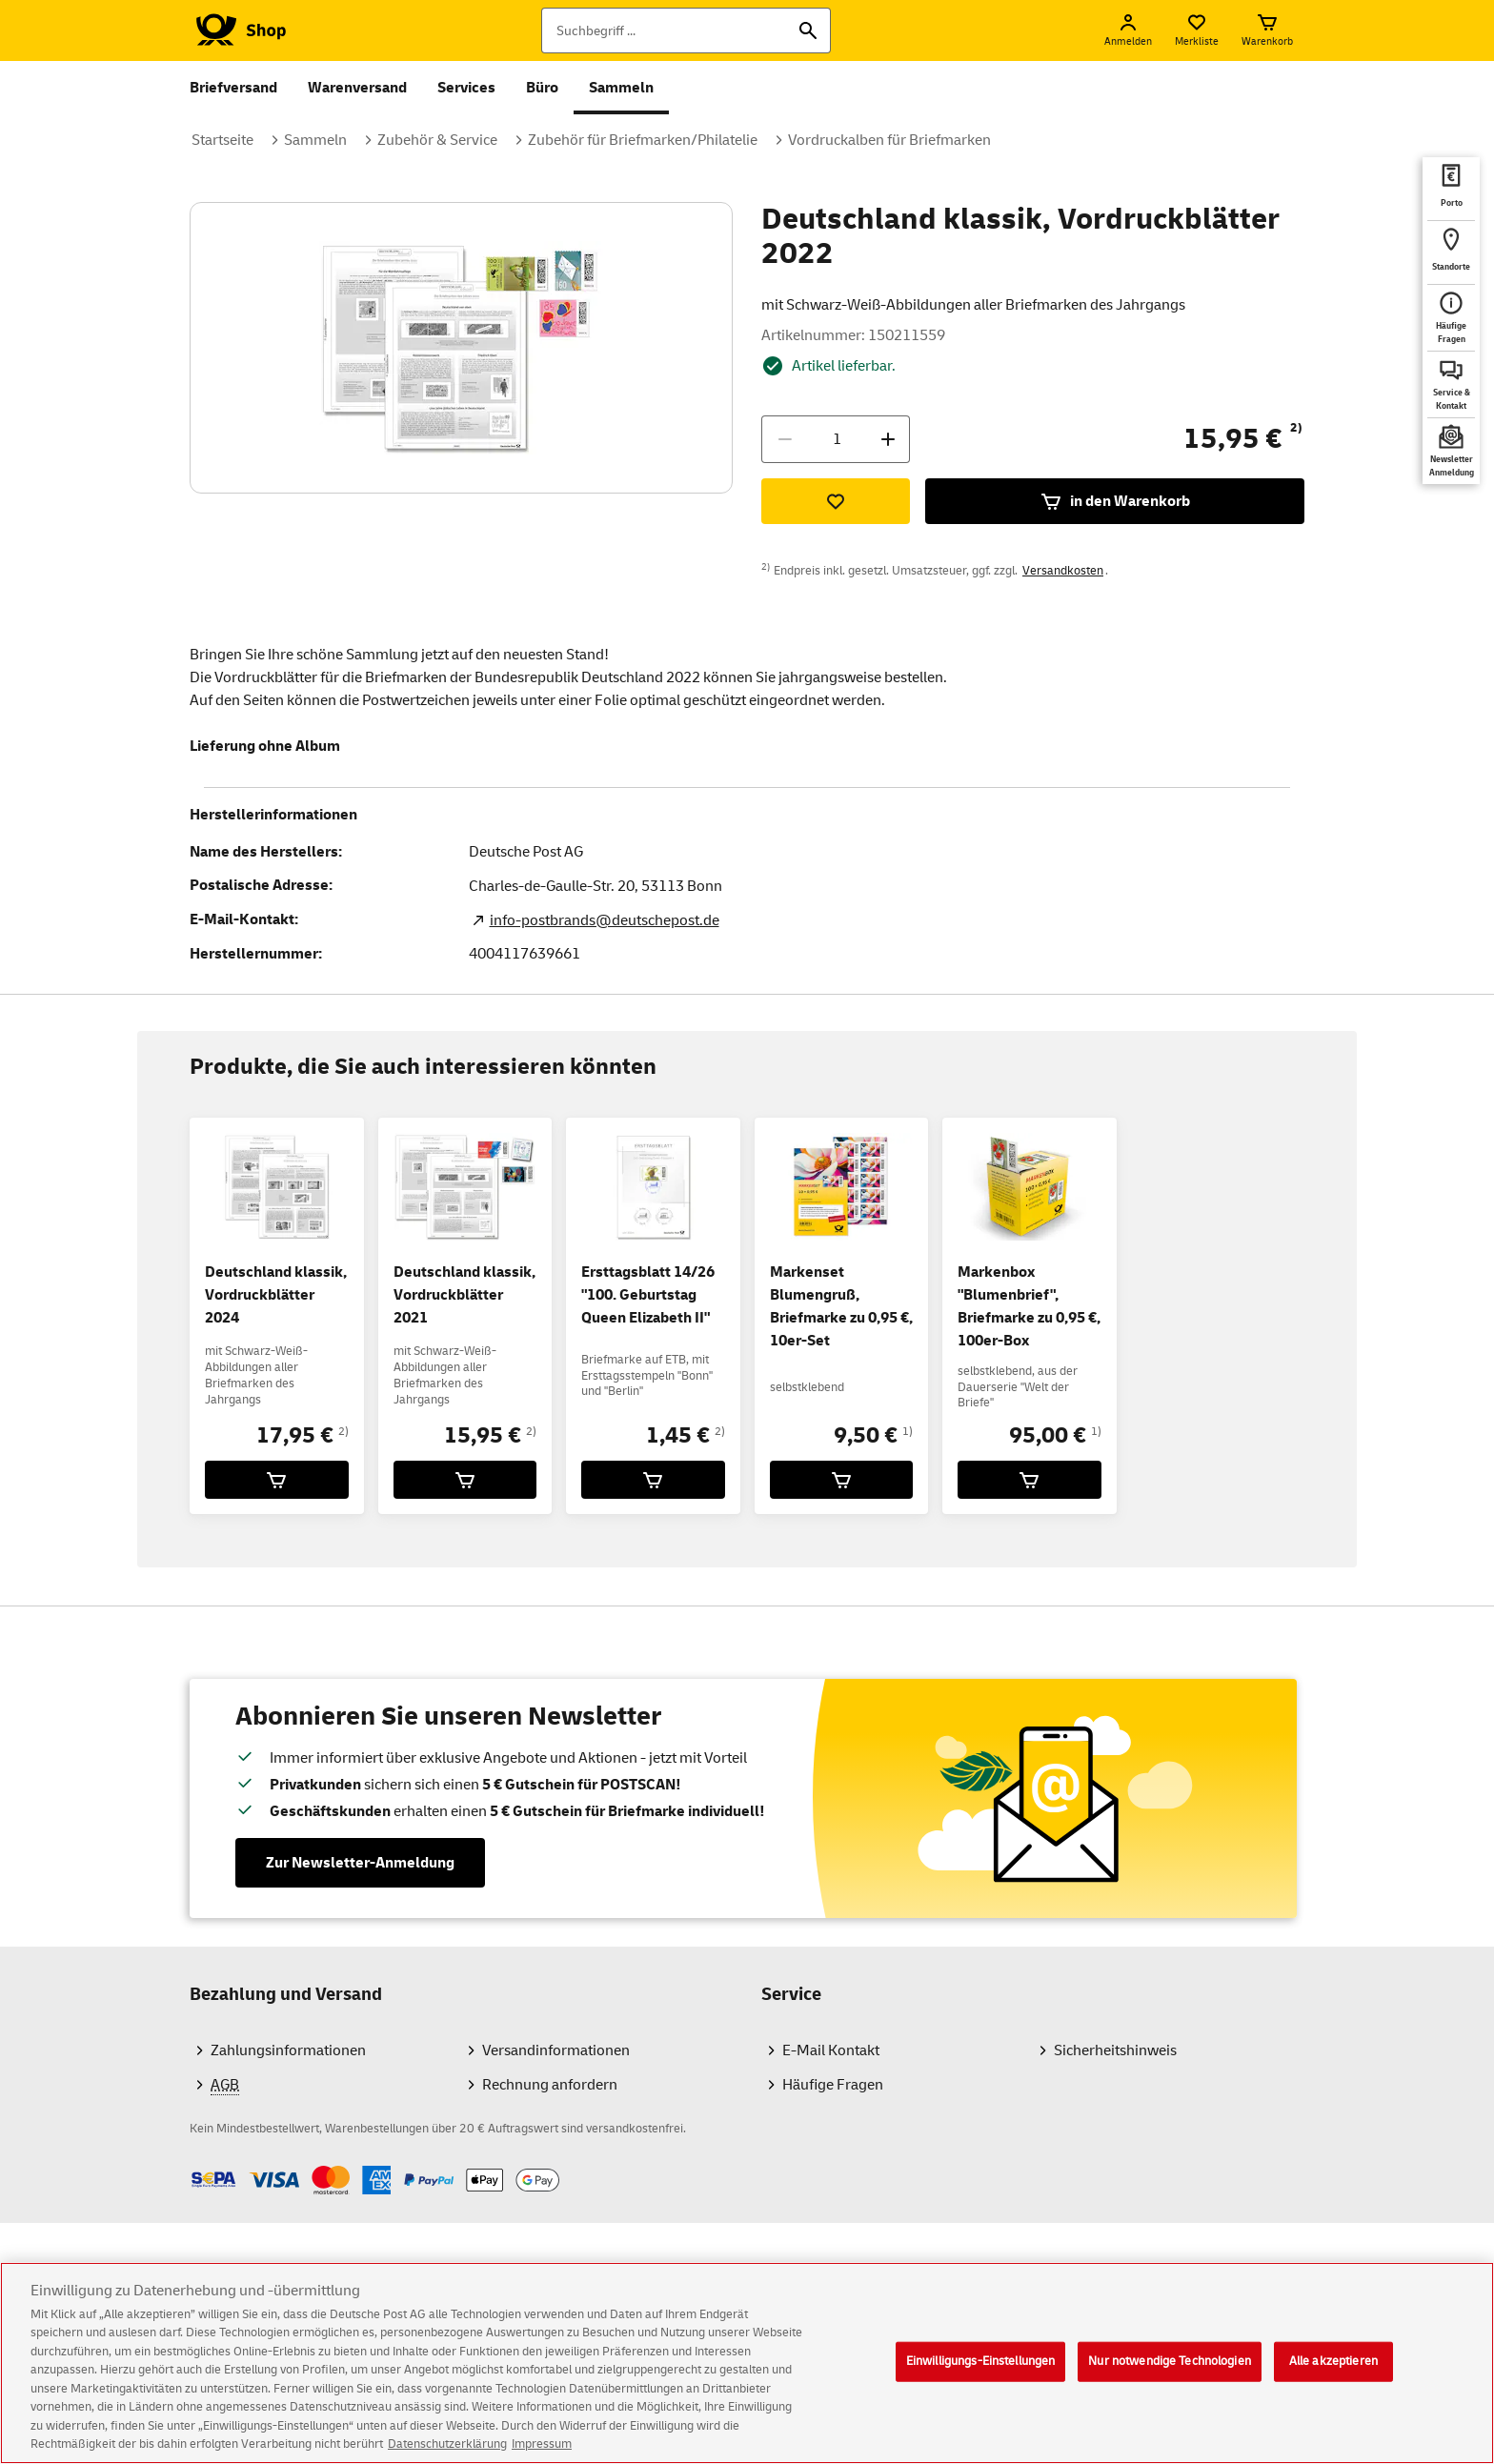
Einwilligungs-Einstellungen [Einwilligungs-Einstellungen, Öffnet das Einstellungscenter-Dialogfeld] (981, 2375)
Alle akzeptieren (1333, 2375)
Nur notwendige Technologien (1169, 2375)
